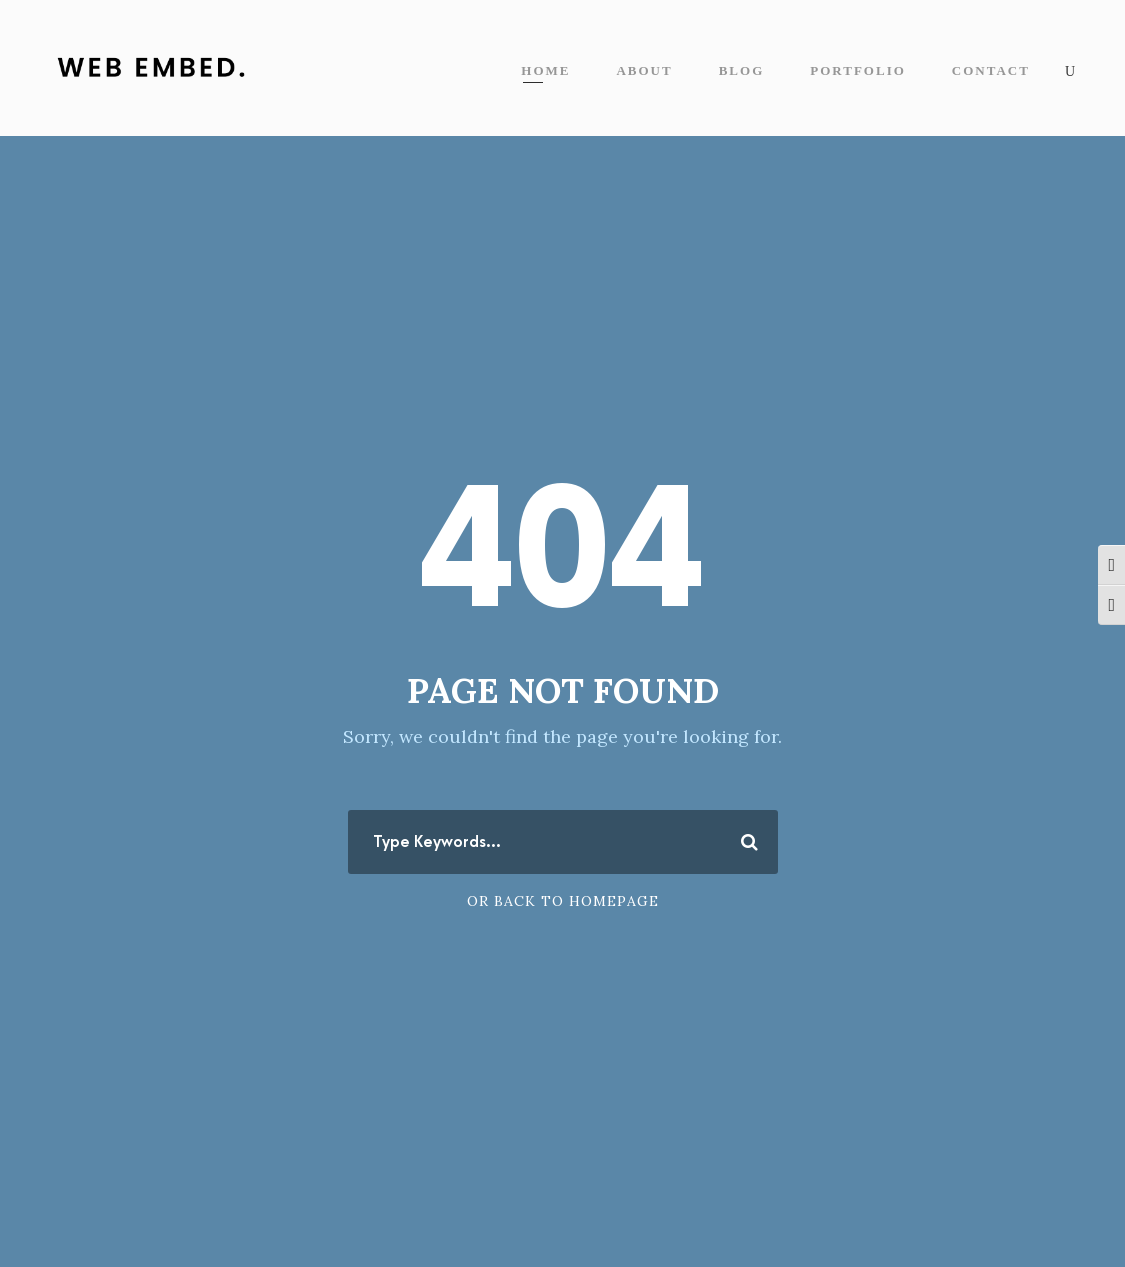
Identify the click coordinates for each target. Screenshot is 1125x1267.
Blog (742, 70)
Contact (991, 70)
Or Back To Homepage (563, 901)
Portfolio (858, 70)
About (644, 70)
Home (545, 70)
